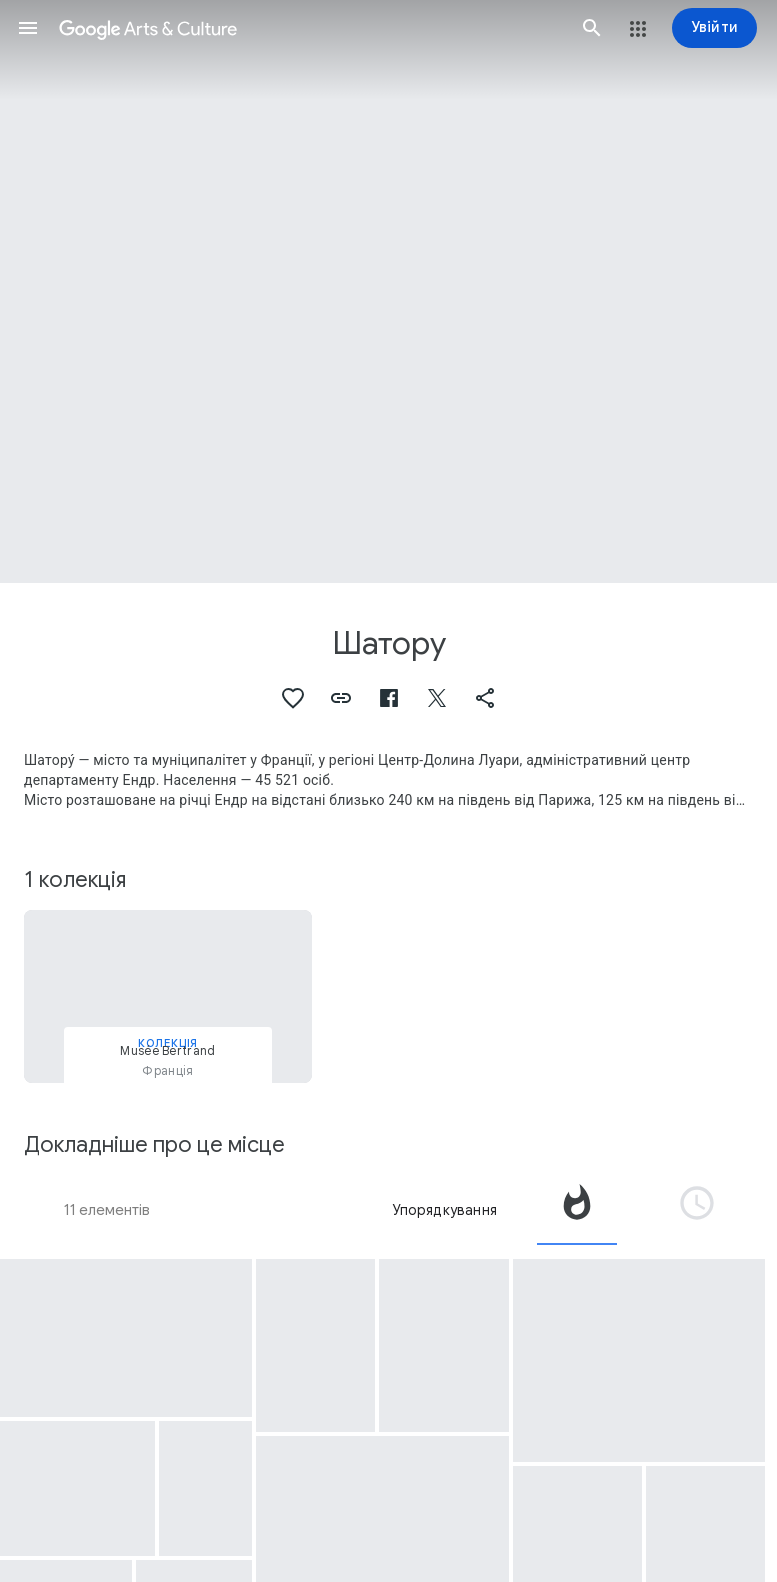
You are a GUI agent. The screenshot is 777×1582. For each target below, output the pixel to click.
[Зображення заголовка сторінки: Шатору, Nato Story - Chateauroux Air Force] (388, 291)
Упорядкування (444, 1210)
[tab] (577, 1210)
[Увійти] (714, 28)
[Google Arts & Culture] (310, 28)
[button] (28, 28)
